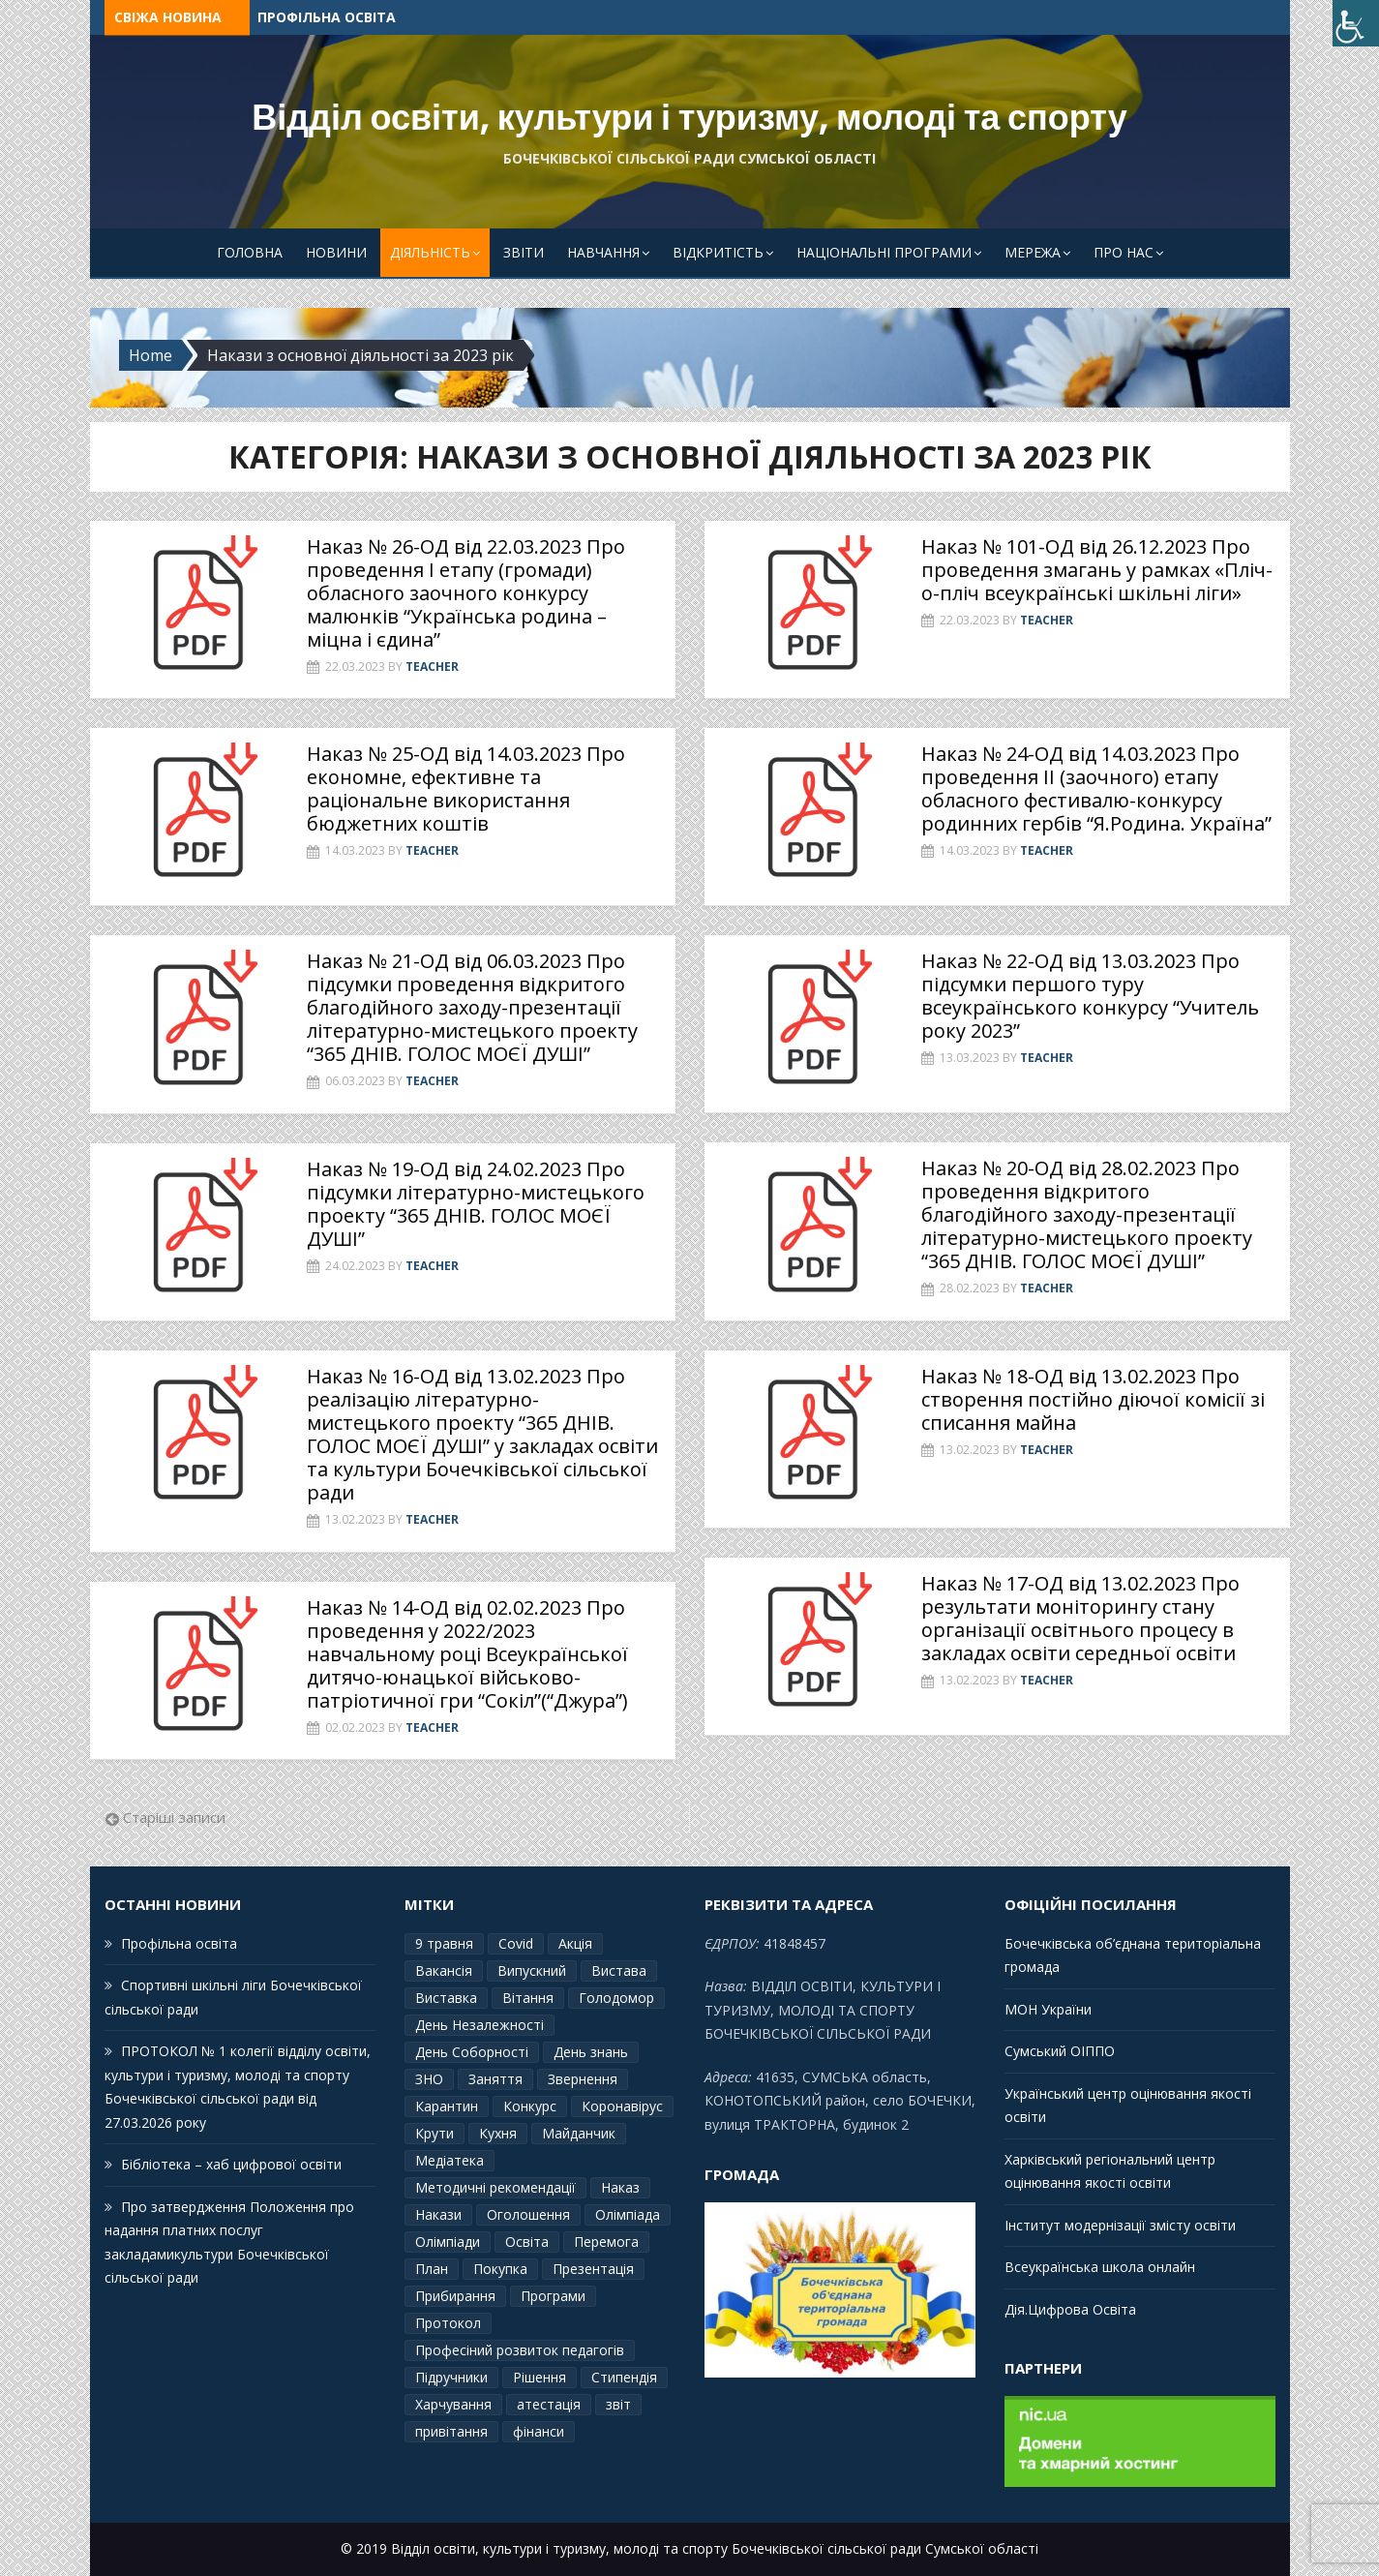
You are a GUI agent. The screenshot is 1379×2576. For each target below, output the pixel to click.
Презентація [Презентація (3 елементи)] (593, 2268)
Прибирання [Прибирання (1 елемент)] (455, 2296)
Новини (336, 252)
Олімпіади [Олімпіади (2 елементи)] (447, 2241)
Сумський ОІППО (1059, 2051)
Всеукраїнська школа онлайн (1099, 2267)
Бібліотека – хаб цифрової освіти (231, 2164)
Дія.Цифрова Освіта (1070, 2309)
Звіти (523, 252)
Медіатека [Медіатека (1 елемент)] (449, 2160)
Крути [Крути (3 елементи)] (434, 2133)
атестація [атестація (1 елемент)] (549, 2404)
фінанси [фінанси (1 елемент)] (538, 2431)
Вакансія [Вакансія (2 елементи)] (443, 1970)
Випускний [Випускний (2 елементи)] (531, 1970)
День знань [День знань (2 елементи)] (591, 2052)
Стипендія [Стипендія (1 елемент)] (624, 2377)
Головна (250, 252)
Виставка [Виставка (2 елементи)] (446, 1997)
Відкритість (718, 252)
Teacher (432, 666)
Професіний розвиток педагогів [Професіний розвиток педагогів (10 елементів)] (519, 2350)
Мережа (1032, 252)
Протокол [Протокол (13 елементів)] (448, 2323)
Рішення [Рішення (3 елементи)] (539, 2377)
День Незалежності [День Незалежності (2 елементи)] (479, 2024)
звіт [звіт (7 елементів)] (618, 2404)
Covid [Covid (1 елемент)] (515, 1943)
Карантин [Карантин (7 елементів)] (446, 2106)
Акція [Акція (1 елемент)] (575, 1943)
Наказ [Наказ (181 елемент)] (620, 2187)
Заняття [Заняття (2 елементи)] (495, 2079)
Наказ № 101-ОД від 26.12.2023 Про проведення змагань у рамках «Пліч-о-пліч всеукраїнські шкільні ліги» (1097, 569)
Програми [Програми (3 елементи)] (553, 2296)
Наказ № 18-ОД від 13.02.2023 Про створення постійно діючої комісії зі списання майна (1093, 1399)
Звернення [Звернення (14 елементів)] (582, 2079)
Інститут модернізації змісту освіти (1120, 2225)
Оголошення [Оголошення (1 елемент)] (528, 2214)
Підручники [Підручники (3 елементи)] (451, 2377)
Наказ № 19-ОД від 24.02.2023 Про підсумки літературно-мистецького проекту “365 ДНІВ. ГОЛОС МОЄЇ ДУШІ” (476, 1204)
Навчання (603, 252)
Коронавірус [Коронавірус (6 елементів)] (622, 2106)
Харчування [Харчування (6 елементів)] (453, 2404)
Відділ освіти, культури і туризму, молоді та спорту (689, 117)
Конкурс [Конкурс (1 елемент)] (529, 2106)
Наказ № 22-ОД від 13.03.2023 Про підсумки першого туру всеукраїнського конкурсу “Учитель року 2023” (1090, 996)
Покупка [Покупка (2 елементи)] (500, 2268)
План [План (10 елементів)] (431, 2268)
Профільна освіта (326, 17)
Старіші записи (174, 1817)
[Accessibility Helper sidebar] (1356, 23)
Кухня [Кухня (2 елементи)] (498, 2133)
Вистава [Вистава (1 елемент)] (618, 1970)
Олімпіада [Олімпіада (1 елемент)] (627, 2214)
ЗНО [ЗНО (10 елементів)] (429, 2079)
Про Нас (1124, 252)
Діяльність (430, 252)
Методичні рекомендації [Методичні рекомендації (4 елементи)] (495, 2187)
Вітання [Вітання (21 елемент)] (528, 1997)
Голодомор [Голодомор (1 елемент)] (616, 1997)
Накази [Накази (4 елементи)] (438, 2214)
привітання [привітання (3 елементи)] (451, 2431)
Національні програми (884, 252)
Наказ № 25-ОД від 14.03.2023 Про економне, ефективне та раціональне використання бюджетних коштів (466, 788)
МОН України (1048, 2009)
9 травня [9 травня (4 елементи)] (444, 1943)
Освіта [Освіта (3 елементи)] (527, 2241)
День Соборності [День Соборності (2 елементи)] (471, 2052)
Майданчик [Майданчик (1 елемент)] (578, 2133)
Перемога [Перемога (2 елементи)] (606, 2241)
